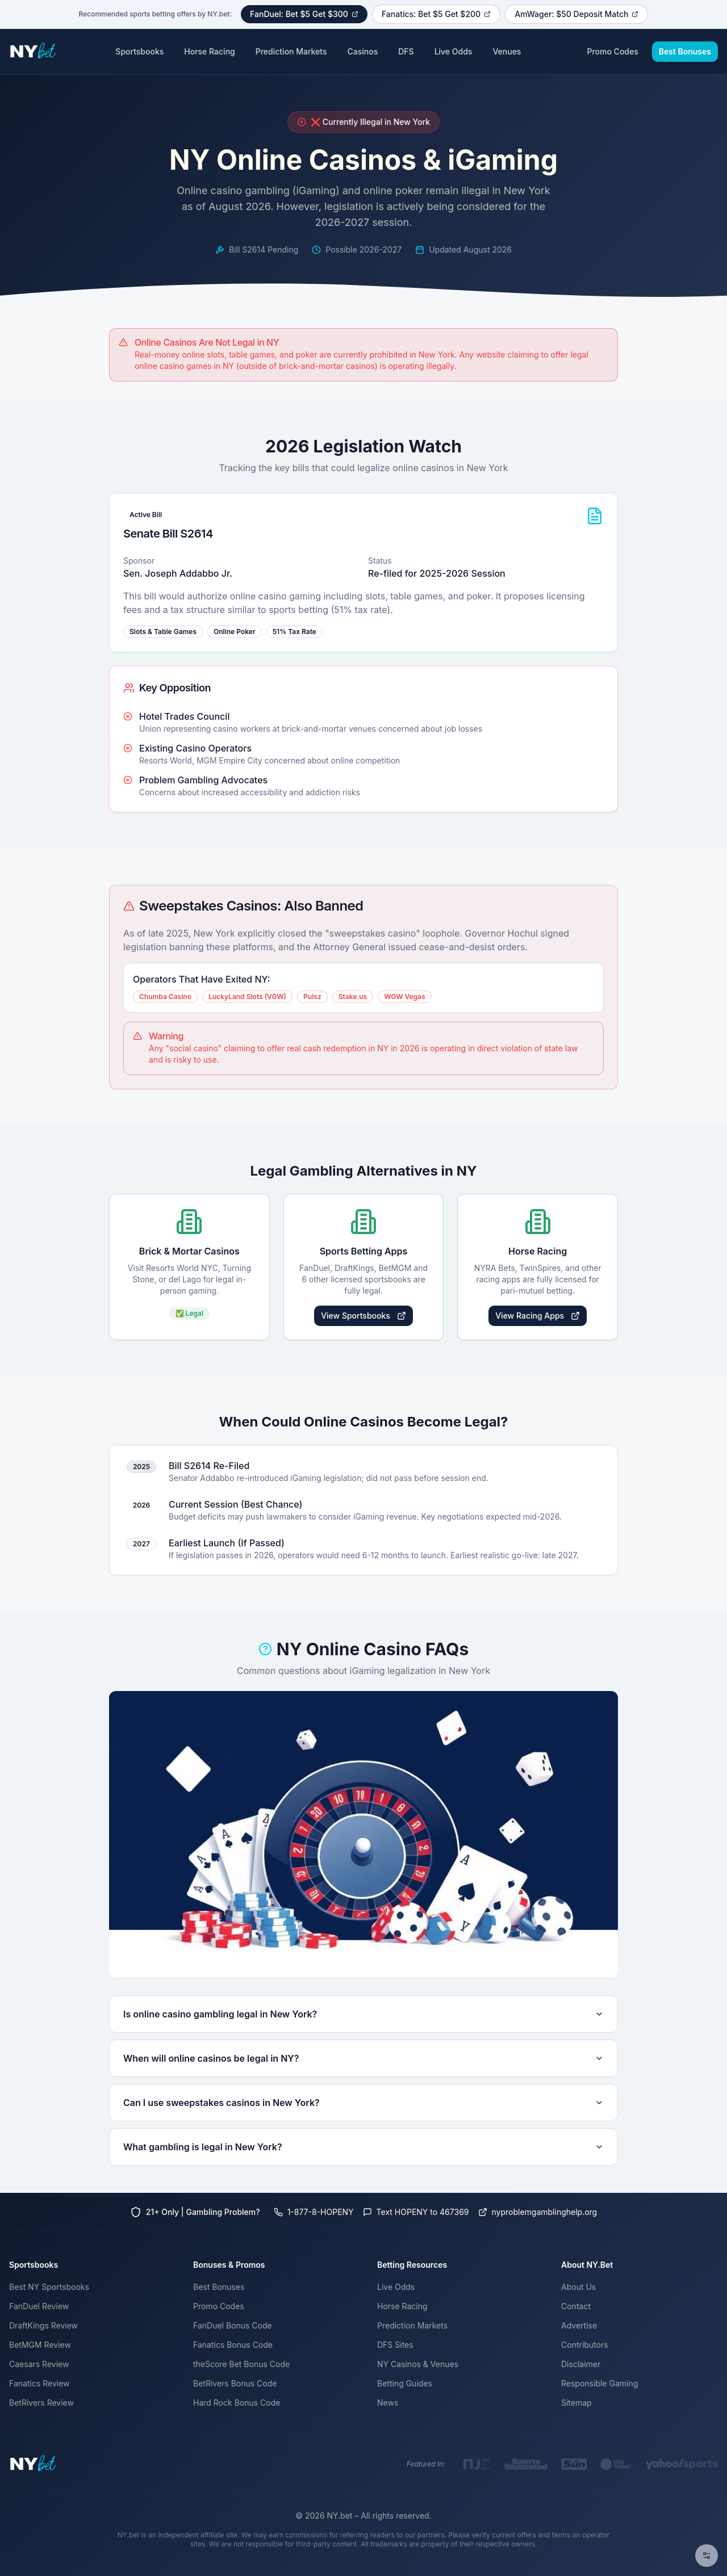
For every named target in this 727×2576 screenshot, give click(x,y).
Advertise (579, 2325)
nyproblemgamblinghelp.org (538, 2212)
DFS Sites (395, 2345)
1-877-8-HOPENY (314, 2212)
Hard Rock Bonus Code (236, 2402)
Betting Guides (404, 2383)
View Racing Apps (537, 1315)
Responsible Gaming (599, 2383)
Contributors (584, 2345)
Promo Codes (612, 51)
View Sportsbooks (363, 1315)
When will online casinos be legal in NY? (363, 2058)
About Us (578, 2287)
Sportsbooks (139, 51)
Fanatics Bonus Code (233, 2345)
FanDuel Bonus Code (232, 2325)
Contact (576, 2306)
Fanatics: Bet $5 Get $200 (436, 14)
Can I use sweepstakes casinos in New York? (363, 2102)
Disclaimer (580, 2364)
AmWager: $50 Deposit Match (576, 14)
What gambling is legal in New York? (363, 2147)
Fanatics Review (39, 2383)
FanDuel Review (39, 2306)
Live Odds (453, 51)
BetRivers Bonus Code (235, 2383)
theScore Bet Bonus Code (241, 2364)
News (387, 2402)
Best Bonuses (685, 51)
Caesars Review (39, 2364)
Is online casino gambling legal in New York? (363, 2014)
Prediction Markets (291, 51)
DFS (405, 51)
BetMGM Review (40, 2345)
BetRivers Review (41, 2402)
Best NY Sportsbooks (49, 2287)
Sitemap (576, 2402)
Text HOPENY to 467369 (416, 2212)
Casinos (363, 51)
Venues (506, 51)
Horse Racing (209, 51)
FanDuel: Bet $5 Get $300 (304, 14)
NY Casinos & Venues (417, 2364)
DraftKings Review (43, 2325)
